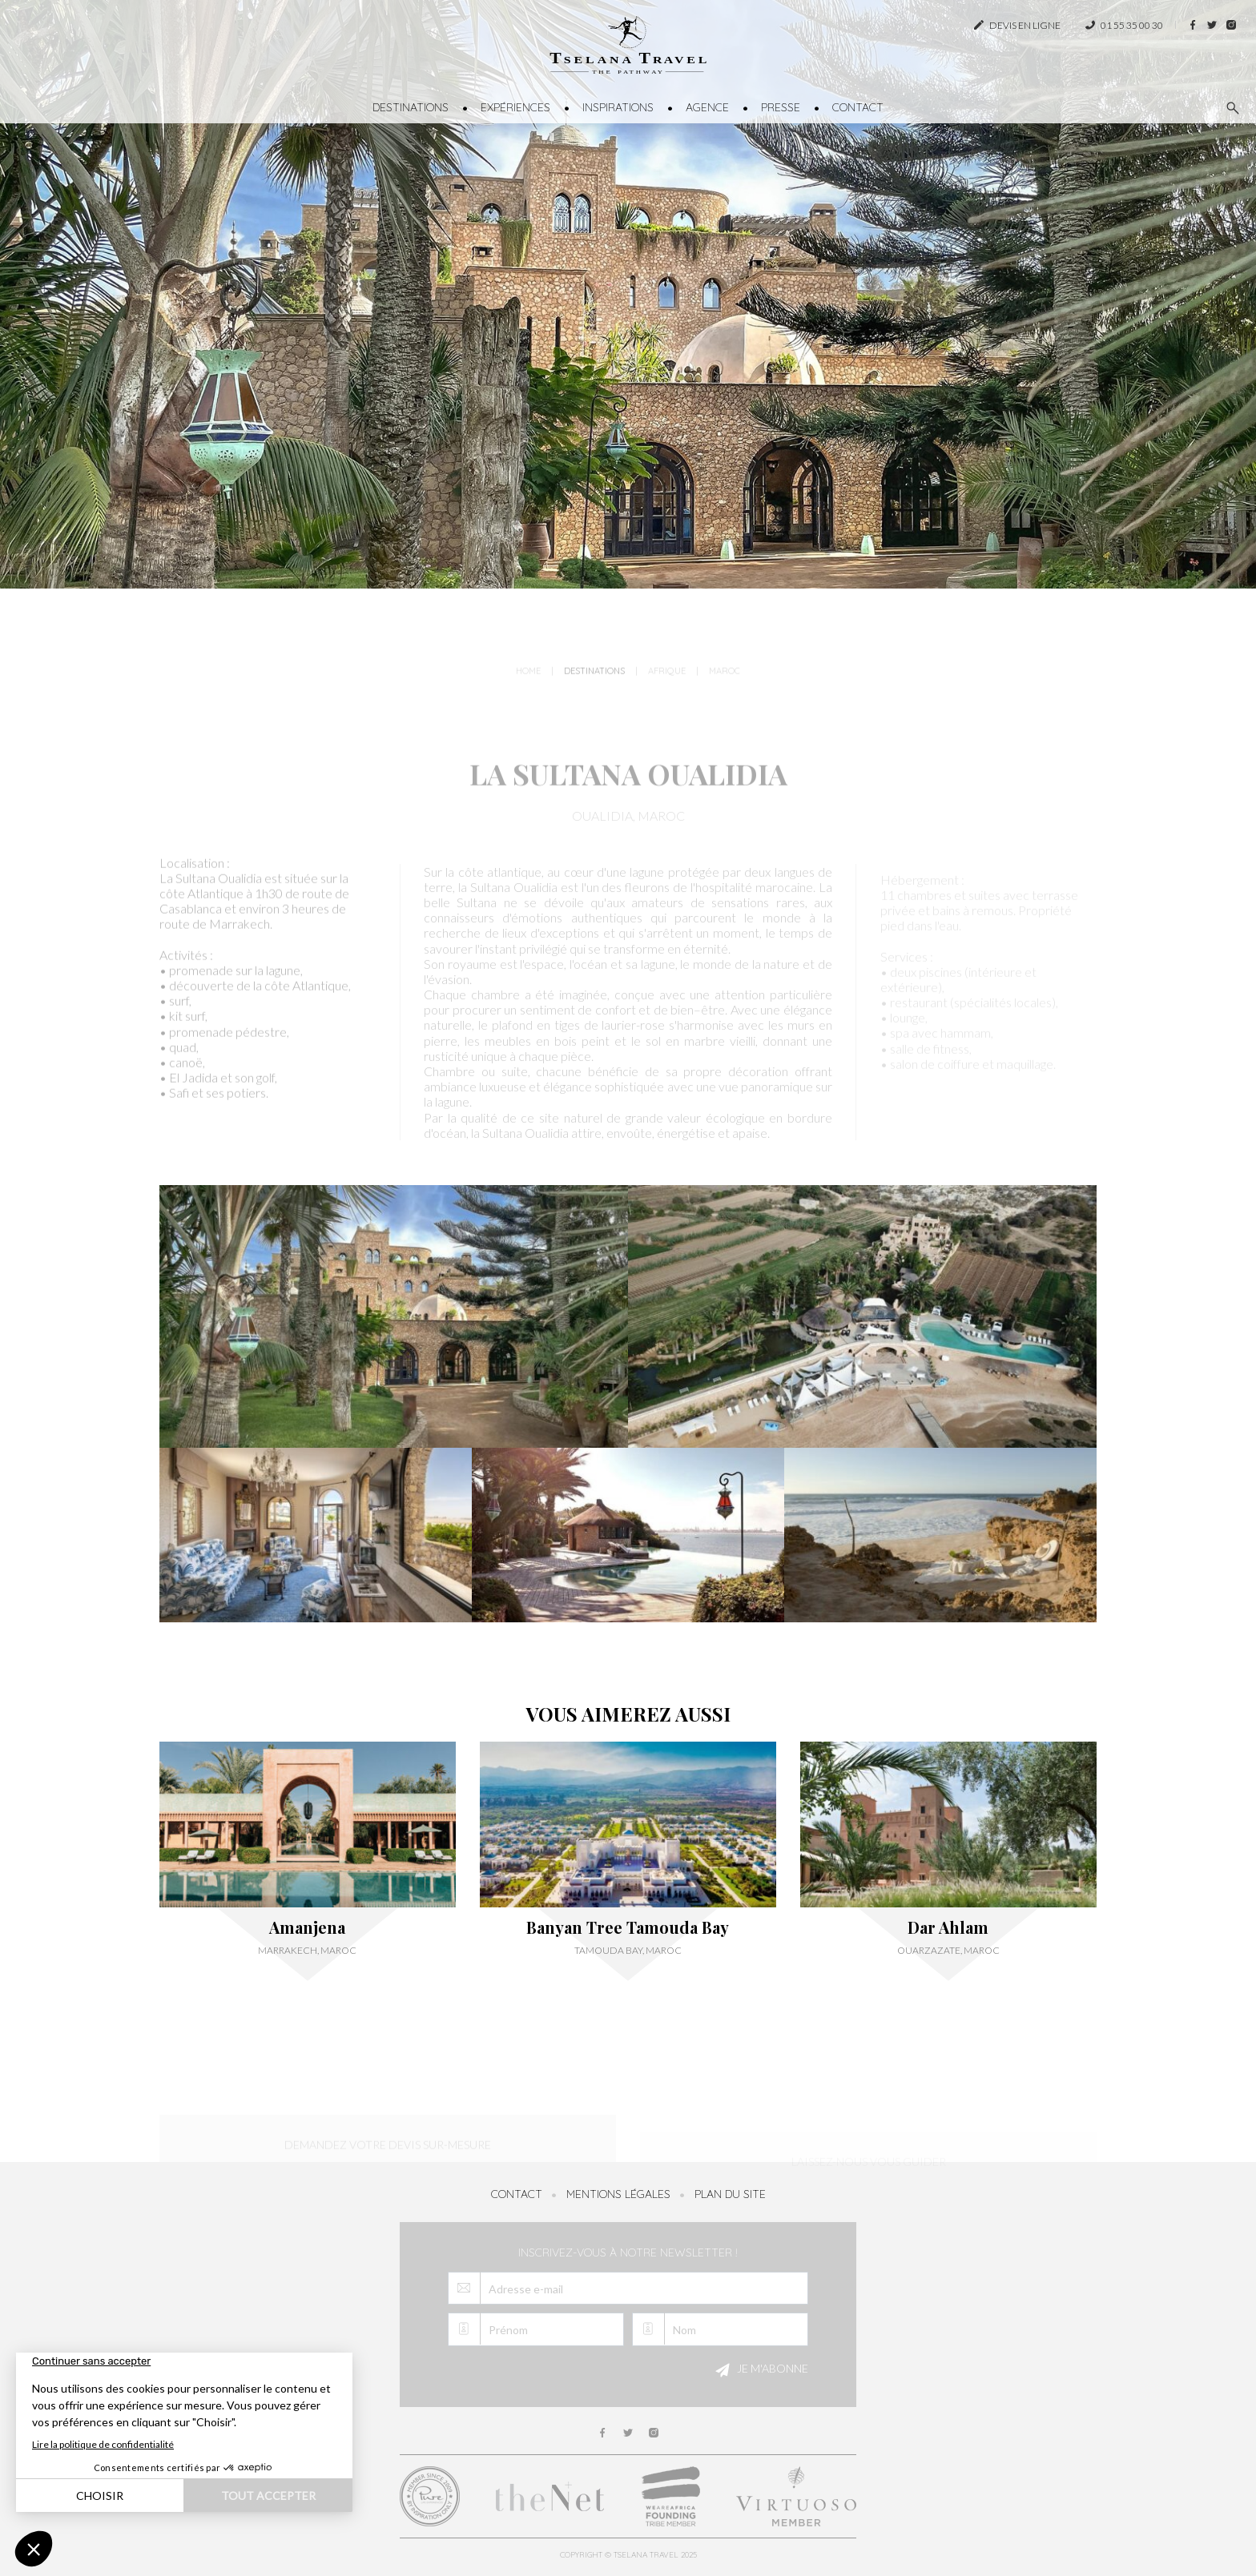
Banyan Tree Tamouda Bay (627, 1927)
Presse (780, 107)
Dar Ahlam (948, 1927)
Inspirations (618, 107)
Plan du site (730, 2194)
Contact (858, 107)
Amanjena (307, 1927)
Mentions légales (618, 2194)
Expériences (515, 107)
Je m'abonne (759, 2370)
